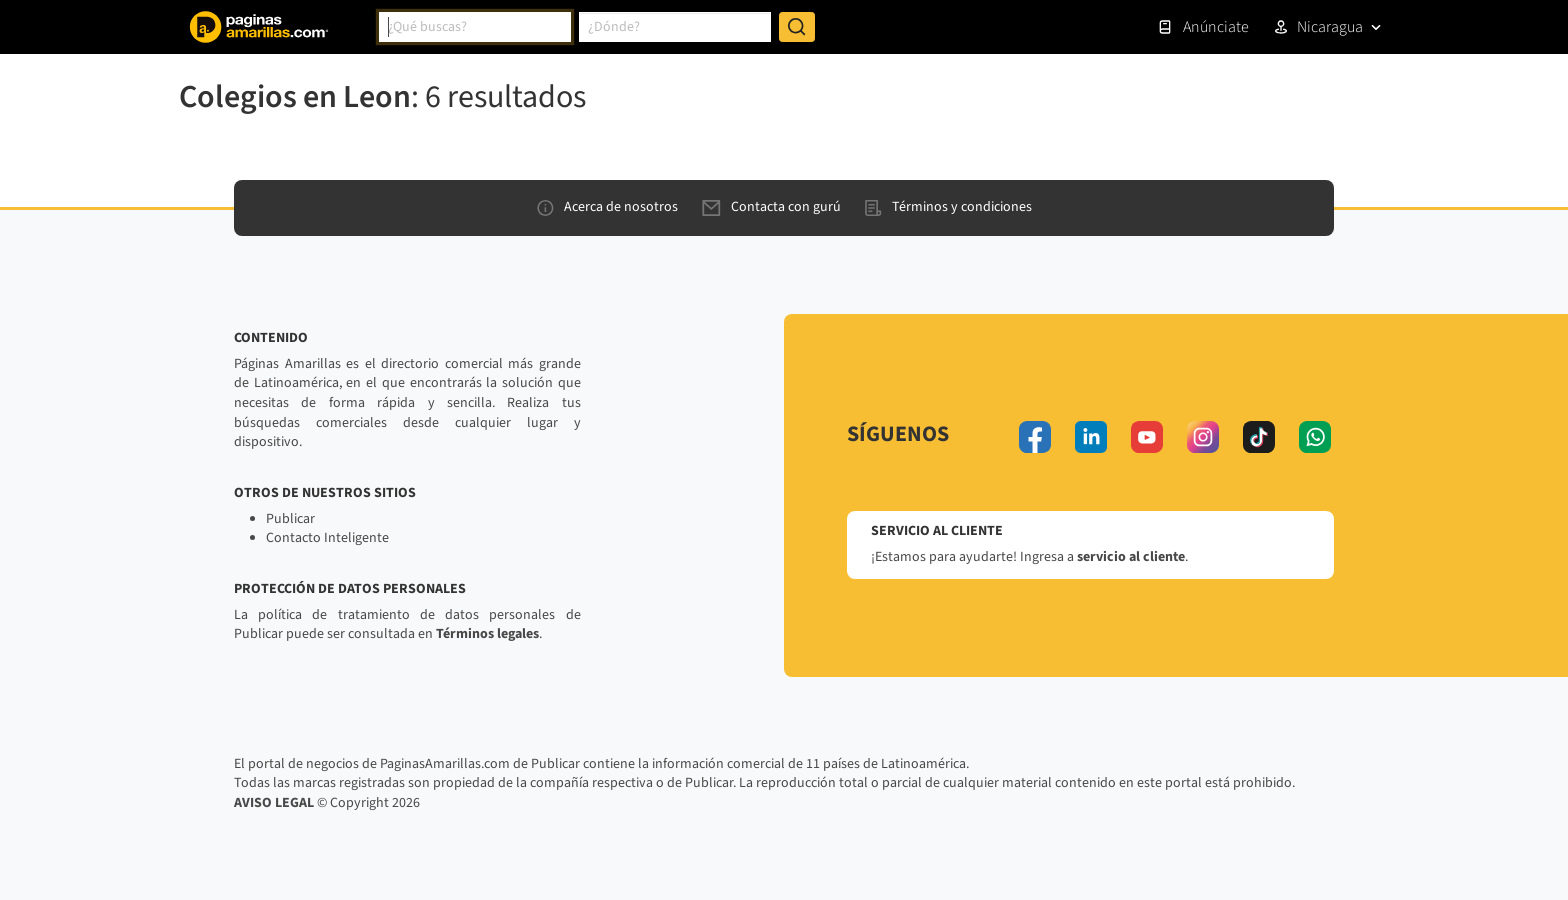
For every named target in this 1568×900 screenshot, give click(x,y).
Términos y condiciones (948, 207)
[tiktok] (1259, 437)
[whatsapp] (1315, 437)
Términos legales (487, 634)
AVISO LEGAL (274, 803)
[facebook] (1035, 437)
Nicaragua (1330, 27)
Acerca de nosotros (607, 207)
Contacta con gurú (771, 207)
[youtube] (1147, 437)
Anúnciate (1203, 27)
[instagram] (1203, 437)
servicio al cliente (1131, 557)
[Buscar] (797, 27)
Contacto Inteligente (327, 538)
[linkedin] (1091, 437)
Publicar (290, 519)
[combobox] (475, 27)
